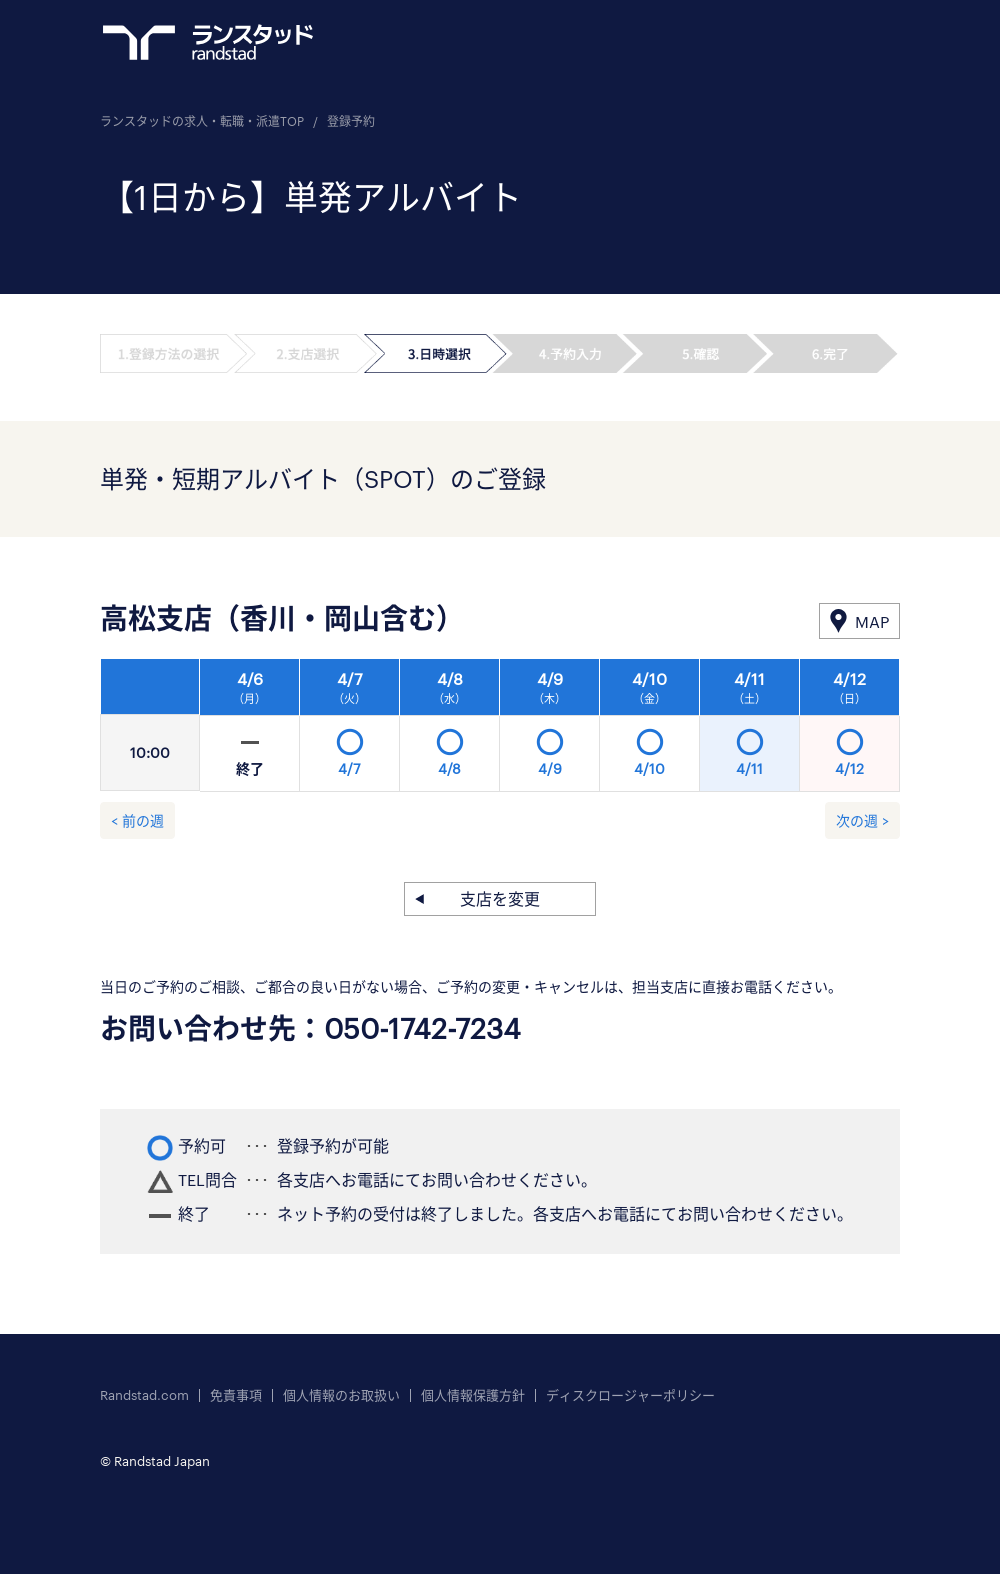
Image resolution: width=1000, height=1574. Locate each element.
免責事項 (236, 1395)
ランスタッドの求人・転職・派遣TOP (202, 121)
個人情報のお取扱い (341, 1395)
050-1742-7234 (422, 1028)
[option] (550, 731)
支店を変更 (500, 898)
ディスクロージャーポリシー (630, 1395)
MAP (872, 621)
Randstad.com (144, 1395)
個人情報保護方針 (473, 1395)
